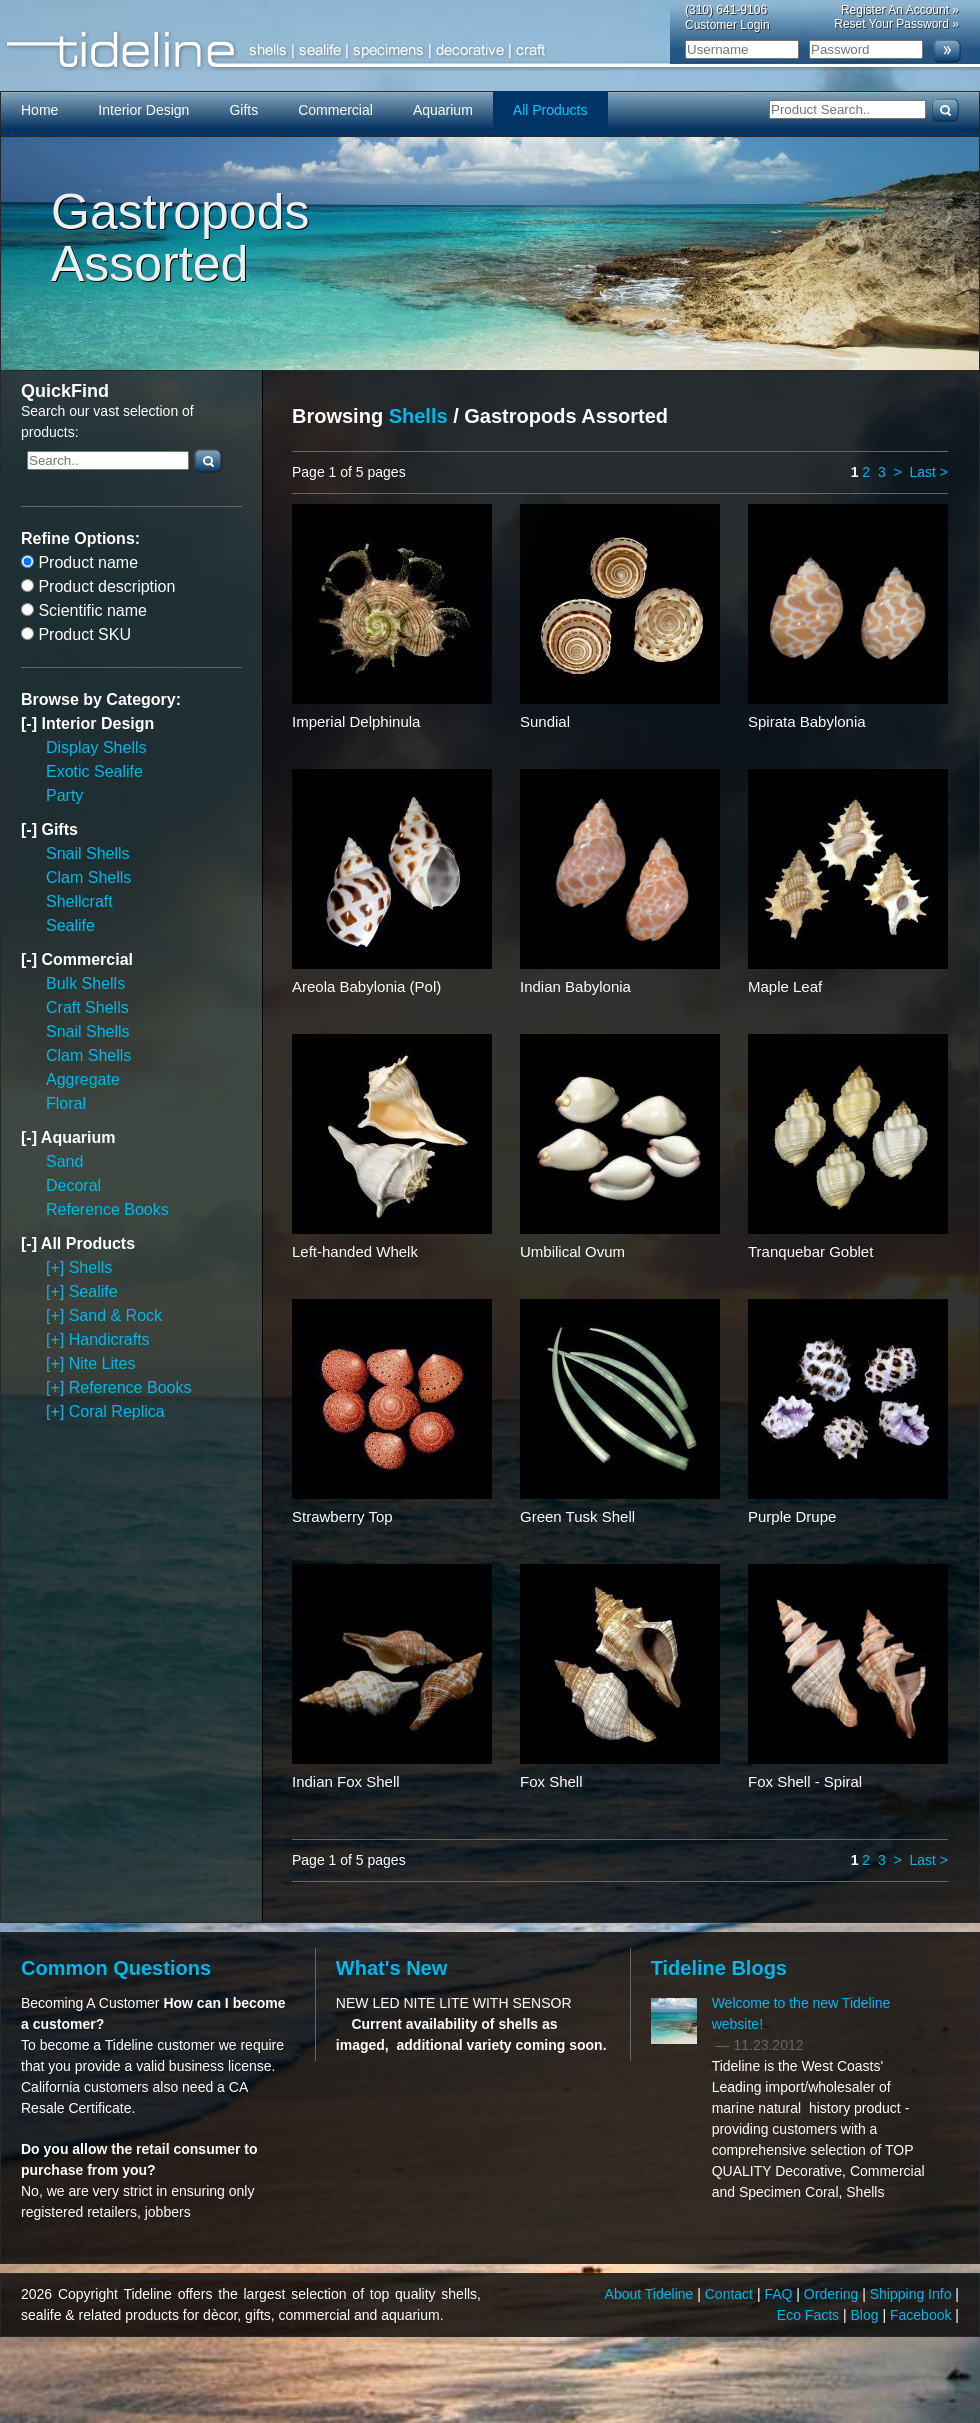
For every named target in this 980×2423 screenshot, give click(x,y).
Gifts (243, 110)
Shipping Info (913, 2294)
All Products (550, 110)
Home (39, 110)
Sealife (70, 925)
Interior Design (143, 110)
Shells (91, 1267)
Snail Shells (88, 853)
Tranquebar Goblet (810, 1251)
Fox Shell (551, 1781)
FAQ (780, 2294)
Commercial (335, 110)
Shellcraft (79, 901)
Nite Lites (102, 1363)
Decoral (73, 1185)
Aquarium (443, 110)
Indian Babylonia (575, 986)
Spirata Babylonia (807, 721)
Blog (867, 2315)
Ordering (833, 2294)
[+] (57, 1267)
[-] (31, 723)
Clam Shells (88, 877)
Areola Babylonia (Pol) (366, 986)
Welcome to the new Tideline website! (801, 2013)
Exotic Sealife (94, 771)
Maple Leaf (785, 986)
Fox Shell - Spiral (805, 1781)
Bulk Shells (85, 983)
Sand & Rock (115, 1315)
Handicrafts (109, 1339)
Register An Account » (900, 10)
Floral (66, 1103)
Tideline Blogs (719, 1968)
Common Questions (116, 1968)
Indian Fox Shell (346, 1781)
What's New (391, 1968)
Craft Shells (87, 1007)
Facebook (922, 2315)
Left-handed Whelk (355, 1251)
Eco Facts (810, 2315)
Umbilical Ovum (572, 1251)
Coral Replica (117, 1411)
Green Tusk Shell (577, 1516)
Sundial (545, 721)
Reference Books (107, 1209)
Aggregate (83, 1079)
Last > (928, 472)
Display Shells (96, 747)
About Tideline (651, 2294)
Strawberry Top (342, 1516)
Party (64, 795)
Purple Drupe (792, 1516)
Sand (64, 1161)
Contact (731, 2294)
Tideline (490, 50)
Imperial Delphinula (356, 721)
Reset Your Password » (896, 24)
